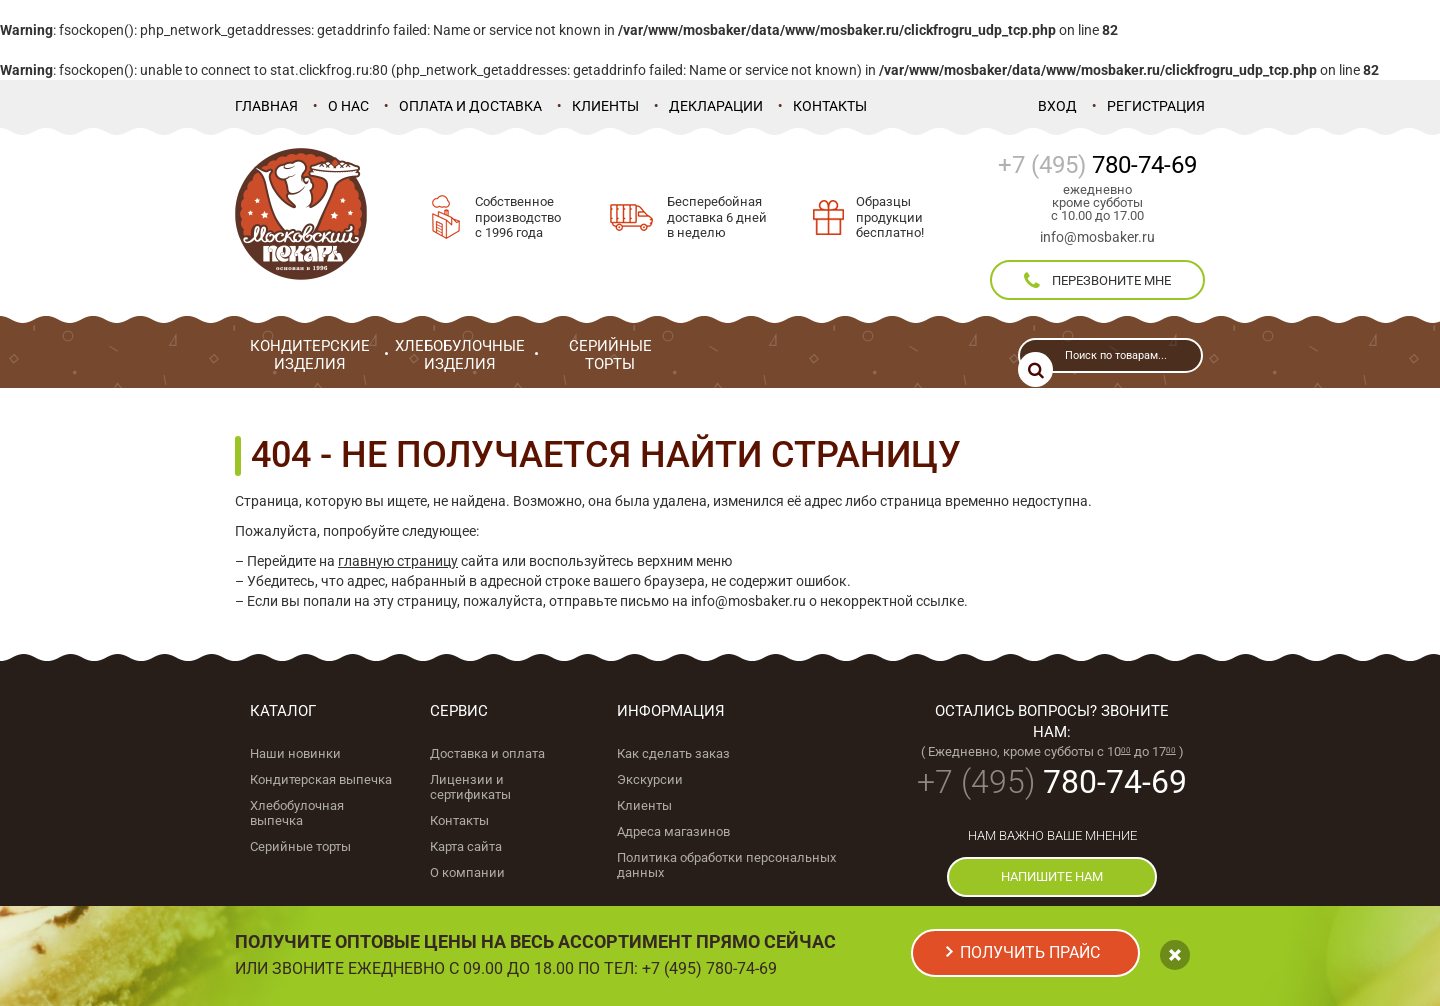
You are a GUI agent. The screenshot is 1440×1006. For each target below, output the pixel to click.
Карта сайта (466, 846)
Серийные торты (300, 846)
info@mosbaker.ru (1097, 237)
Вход (1057, 106)
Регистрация (1156, 106)
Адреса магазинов (673, 831)
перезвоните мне (1097, 281)
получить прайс (1030, 952)
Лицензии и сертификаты (470, 787)
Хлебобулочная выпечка (297, 813)
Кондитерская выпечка (321, 779)
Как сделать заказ (673, 753)
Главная (266, 106)
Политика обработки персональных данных (726, 865)
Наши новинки (295, 753)
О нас (348, 106)
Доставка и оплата (487, 753)
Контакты (830, 106)
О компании (467, 872)
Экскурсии (650, 779)
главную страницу (398, 561)
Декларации (716, 106)
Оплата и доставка (470, 106)
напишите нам (1052, 876)
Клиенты (605, 106)
